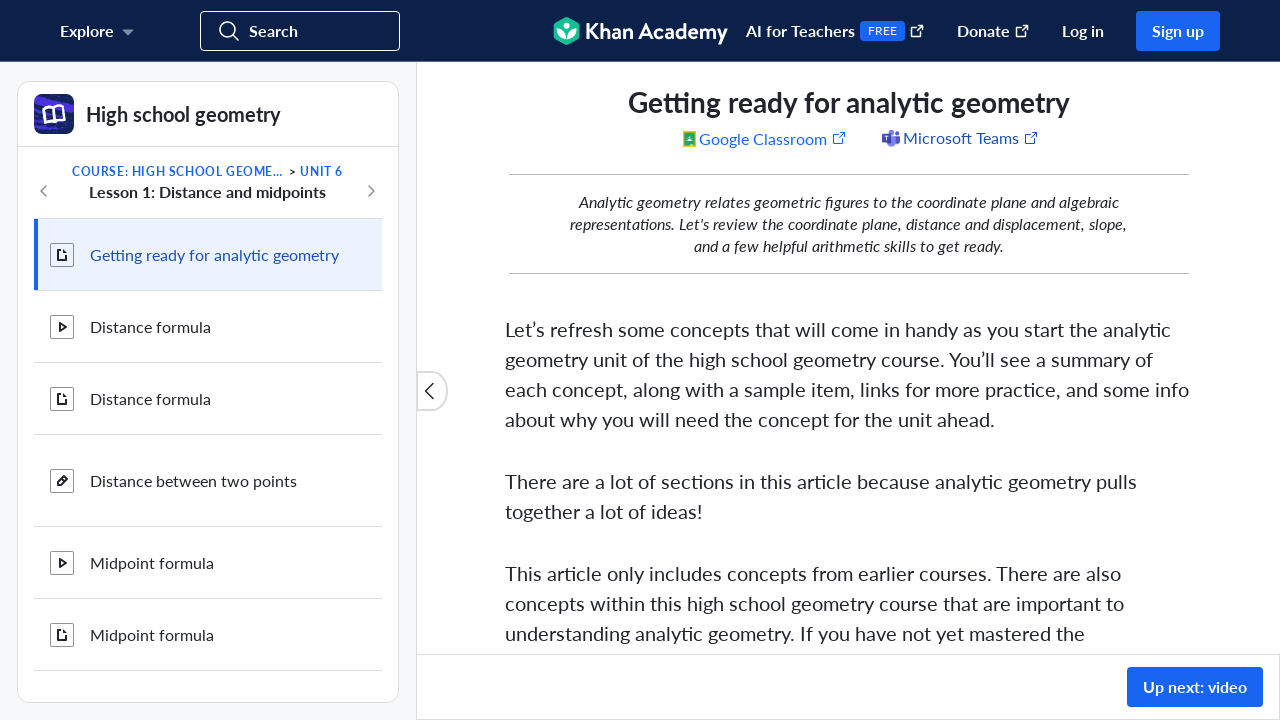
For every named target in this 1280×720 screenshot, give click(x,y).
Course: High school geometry (179, 171)
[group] (848, 358)
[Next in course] (371, 191)
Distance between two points (193, 480)
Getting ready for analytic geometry (214, 254)
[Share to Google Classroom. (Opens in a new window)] (765, 138)
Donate (993, 30)
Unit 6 (321, 171)
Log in (1083, 30)
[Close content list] (432, 391)
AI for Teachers (835, 31)
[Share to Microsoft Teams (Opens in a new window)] (959, 138)
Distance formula (150, 326)
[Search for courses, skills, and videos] (300, 31)
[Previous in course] (44, 191)
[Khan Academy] (640, 31)
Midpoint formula (152, 562)
